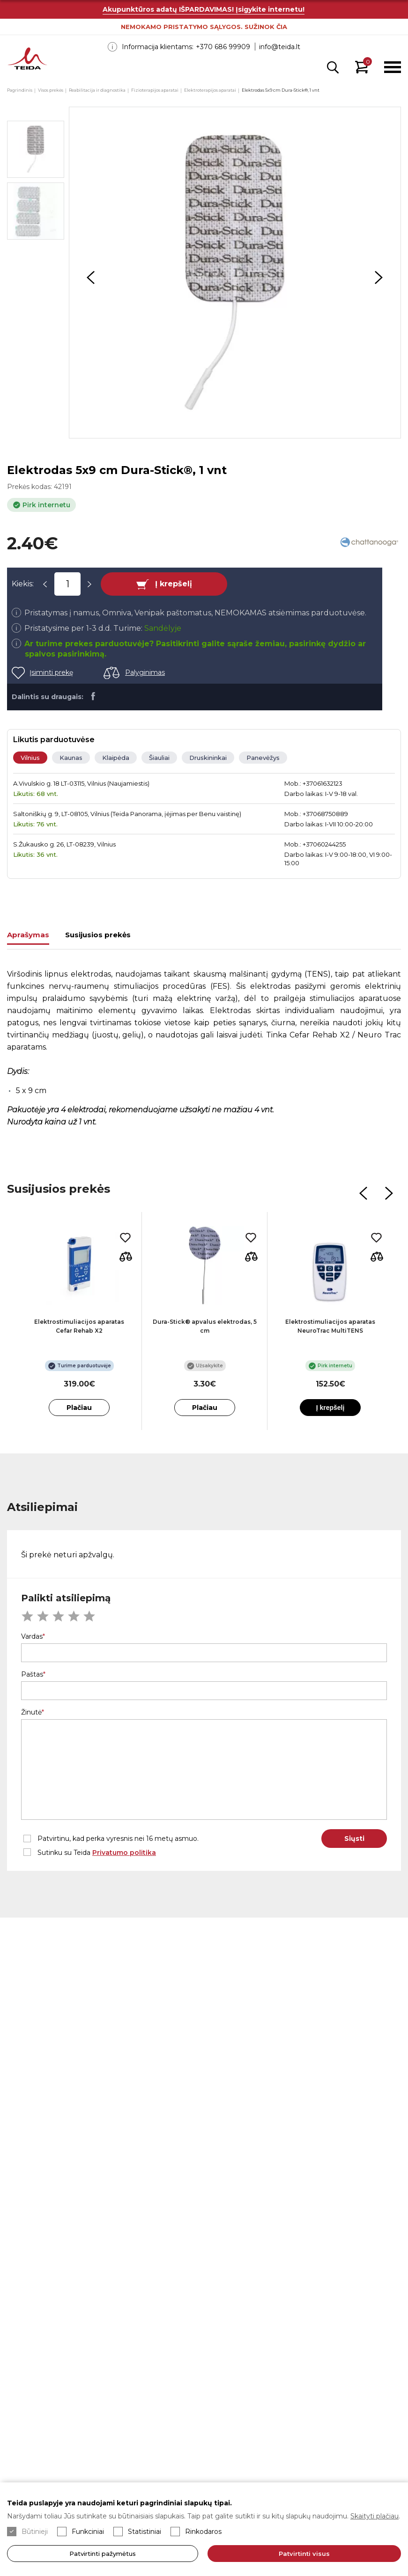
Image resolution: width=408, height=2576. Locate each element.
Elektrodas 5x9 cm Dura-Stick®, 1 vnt (280, 90)
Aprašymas (28, 934)
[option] (235, 272)
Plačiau (79, 1407)
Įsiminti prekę (51, 672)
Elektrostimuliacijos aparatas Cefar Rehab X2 (79, 1326)
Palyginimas (145, 672)
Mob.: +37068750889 (316, 813)
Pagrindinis (19, 90)
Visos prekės (50, 90)
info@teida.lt (279, 47)
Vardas (32, 1636)
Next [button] (378, 277)
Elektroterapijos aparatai (210, 90)
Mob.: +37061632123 (313, 783)
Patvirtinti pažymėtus (103, 2553)
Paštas (32, 1674)
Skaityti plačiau (374, 2516)
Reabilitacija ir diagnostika (97, 90)
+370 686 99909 (223, 47)
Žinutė (31, 1712)
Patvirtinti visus (304, 2553)
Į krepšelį (173, 583)
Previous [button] (90, 277)
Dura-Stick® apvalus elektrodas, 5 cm (205, 1326)
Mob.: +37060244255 (315, 844)
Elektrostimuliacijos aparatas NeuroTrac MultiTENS (330, 1326)
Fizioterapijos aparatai (154, 90)
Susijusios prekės (98, 934)
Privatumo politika (124, 1852)
